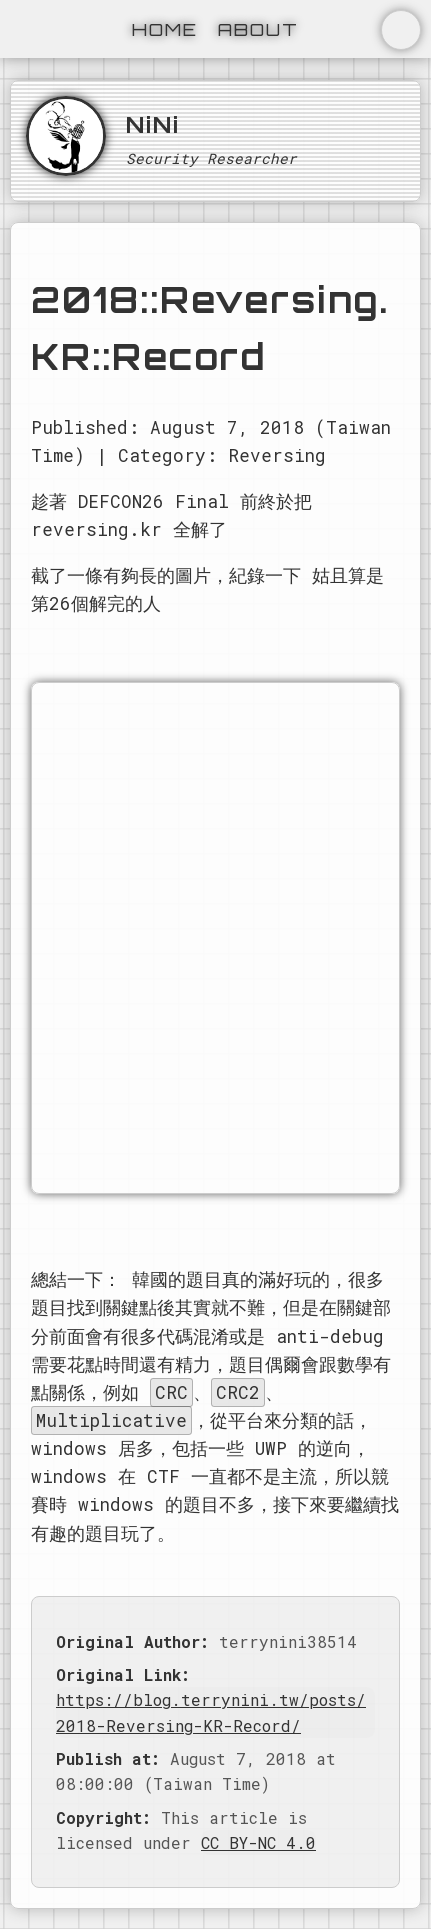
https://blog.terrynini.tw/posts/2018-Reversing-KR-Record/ (211, 1712)
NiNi (153, 124)
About (258, 29)
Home (165, 29)
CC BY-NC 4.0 (258, 1842)
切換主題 (401, 30)
